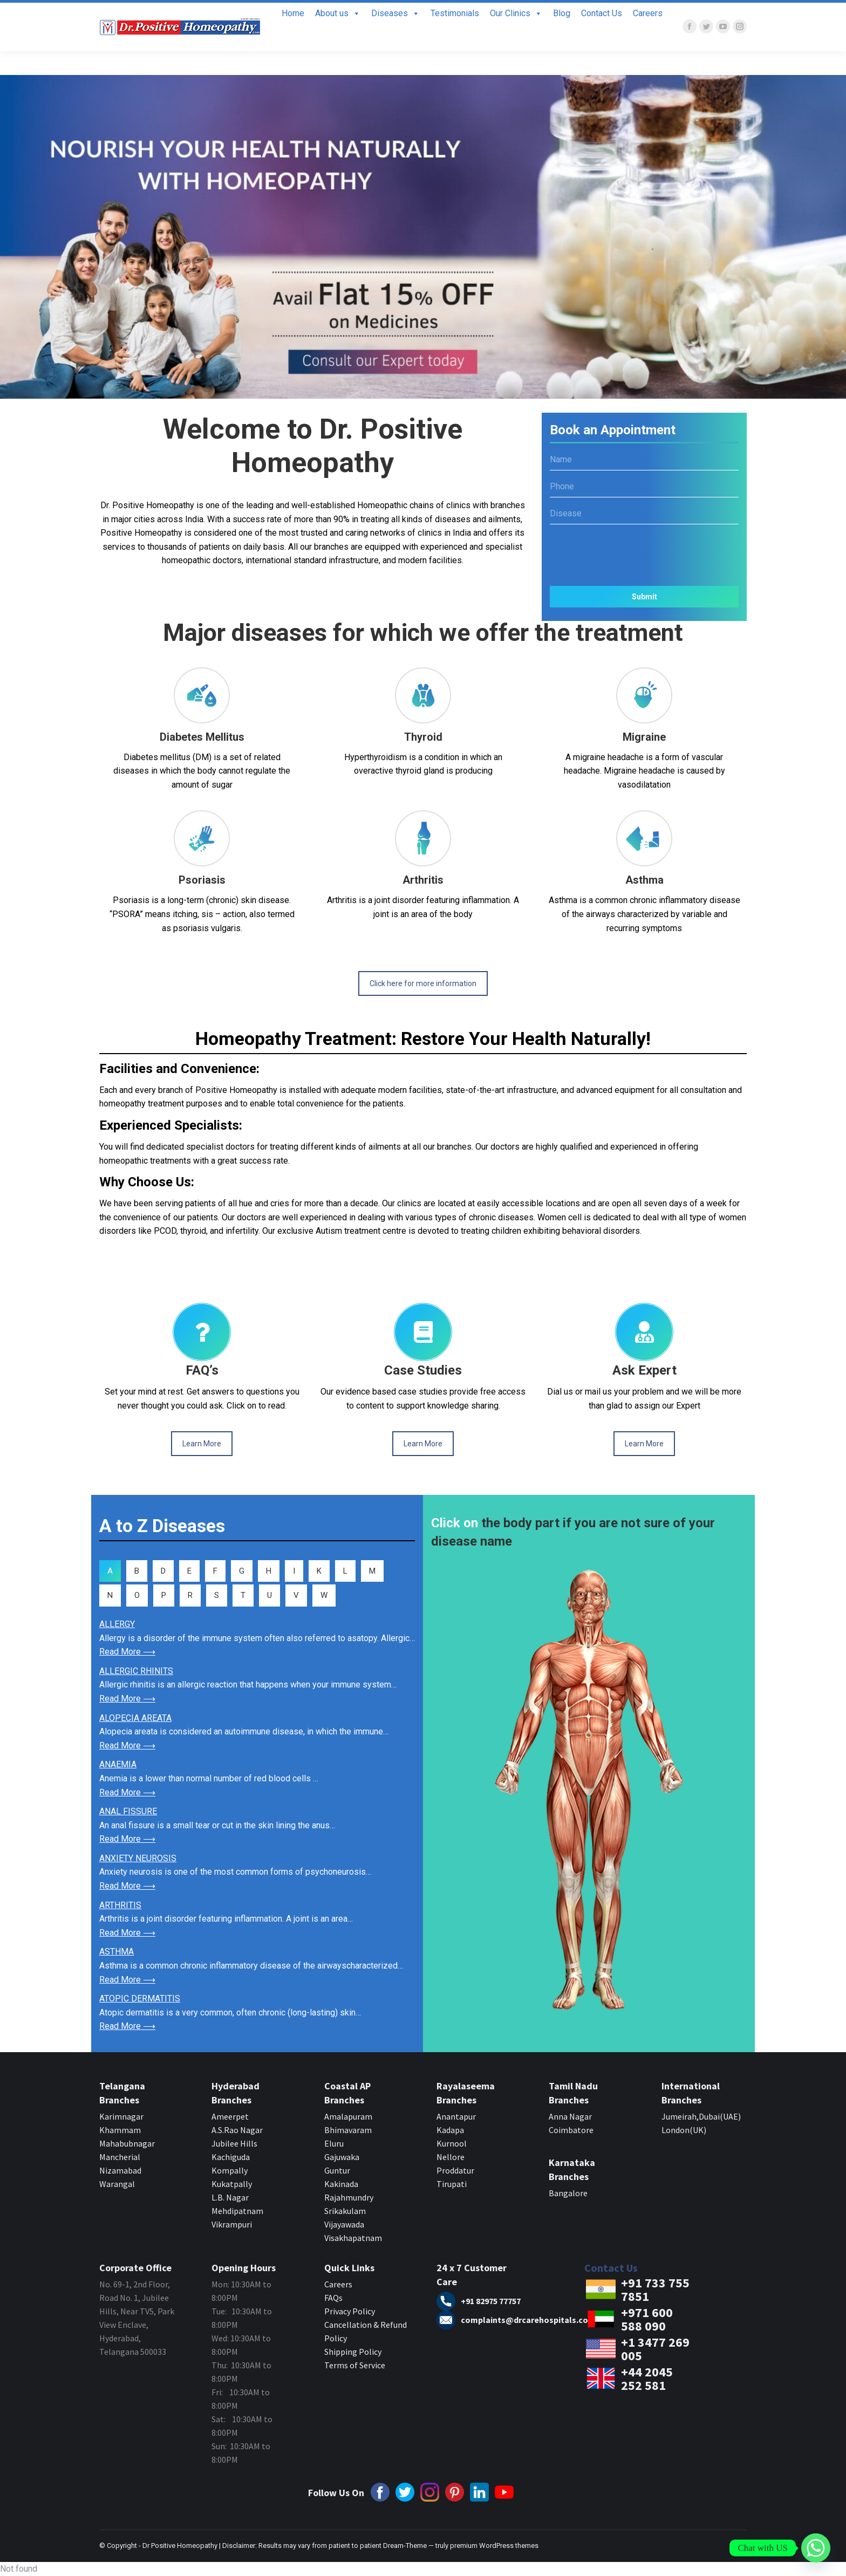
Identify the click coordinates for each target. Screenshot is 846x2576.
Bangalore (569, 2193)
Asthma (644, 879)
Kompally (230, 2170)
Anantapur (456, 2116)
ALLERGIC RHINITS (136, 1671)
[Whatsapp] (815, 2548)
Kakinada (341, 2183)
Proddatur (455, 2170)
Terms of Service (354, 2365)
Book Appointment (709, 15)
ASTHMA (116, 1951)
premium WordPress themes (494, 2545)
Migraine (644, 736)
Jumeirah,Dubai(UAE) (701, 2116)
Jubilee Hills (234, 2143)
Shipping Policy (352, 2351)
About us (337, 37)
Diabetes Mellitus (202, 736)
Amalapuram (348, 2116)
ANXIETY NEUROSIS (137, 1858)
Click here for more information (423, 983)
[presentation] (644, 551)
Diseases (395, 37)
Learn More (201, 1443)
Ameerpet (230, 2116)
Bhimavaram (348, 2129)
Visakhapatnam (353, 2237)
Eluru (334, 2143)
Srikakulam (345, 2210)
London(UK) (683, 2129)
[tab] (110, 1571)
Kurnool (451, 2143)
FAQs (333, 2297)
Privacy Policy (349, 2311)
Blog (561, 37)
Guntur (337, 2170)
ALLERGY (117, 1624)
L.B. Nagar (230, 2197)
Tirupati (451, 2183)
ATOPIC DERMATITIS (139, 1998)
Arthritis (423, 879)
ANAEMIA (118, 1764)
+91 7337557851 (612, 14)
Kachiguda (231, 2156)
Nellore (450, 2156)
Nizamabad (120, 2170)
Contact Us (601, 37)
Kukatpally (232, 2183)
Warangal (117, 2183)
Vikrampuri (232, 2224)
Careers (648, 37)
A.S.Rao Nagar (237, 2129)
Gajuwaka (341, 2156)
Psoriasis (202, 879)
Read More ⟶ (127, 1651)
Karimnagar (121, 2116)
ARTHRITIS (120, 1905)
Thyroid (423, 736)
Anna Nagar (570, 2116)
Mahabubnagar (127, 2143)
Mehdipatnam (238, 2210)
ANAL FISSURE (128, 1811)
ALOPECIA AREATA (135, 1718)
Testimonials (455, 37)
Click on (454, 1522)
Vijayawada (344, 2224)
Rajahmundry (348, 2197)
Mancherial (119, 2156)
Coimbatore (571, 2129)
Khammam (120, 2129)
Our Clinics (516, 37)
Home (293, 37)
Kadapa (450, 2129)
